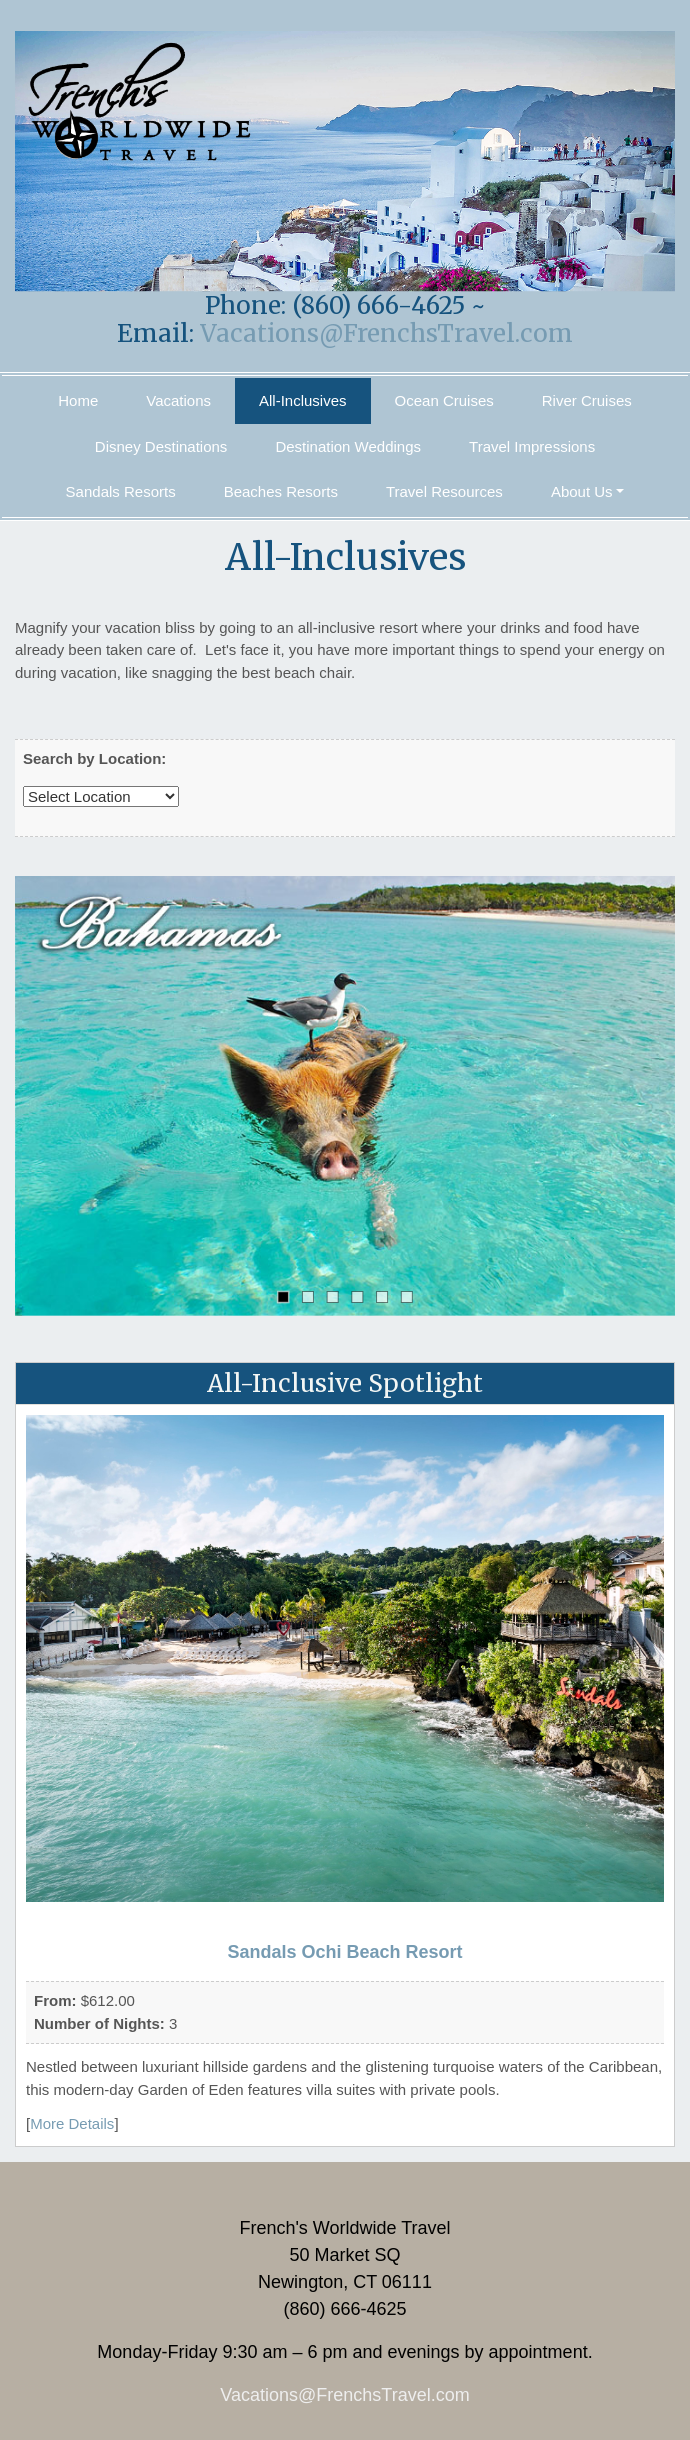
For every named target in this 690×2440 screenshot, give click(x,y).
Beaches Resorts (281, 491)
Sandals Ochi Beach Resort (344, 1952)
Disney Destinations (161, 446)
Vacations (178, 400)
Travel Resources (444, 491)
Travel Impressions (532, 446)
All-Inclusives (303, 400)
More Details (72, 2123)
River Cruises (587, 400)
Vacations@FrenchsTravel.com (386, 333)
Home (78, 400)
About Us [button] (582, 491)
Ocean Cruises (444, 400)
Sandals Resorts (121, 491)
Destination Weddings (348, 446)
